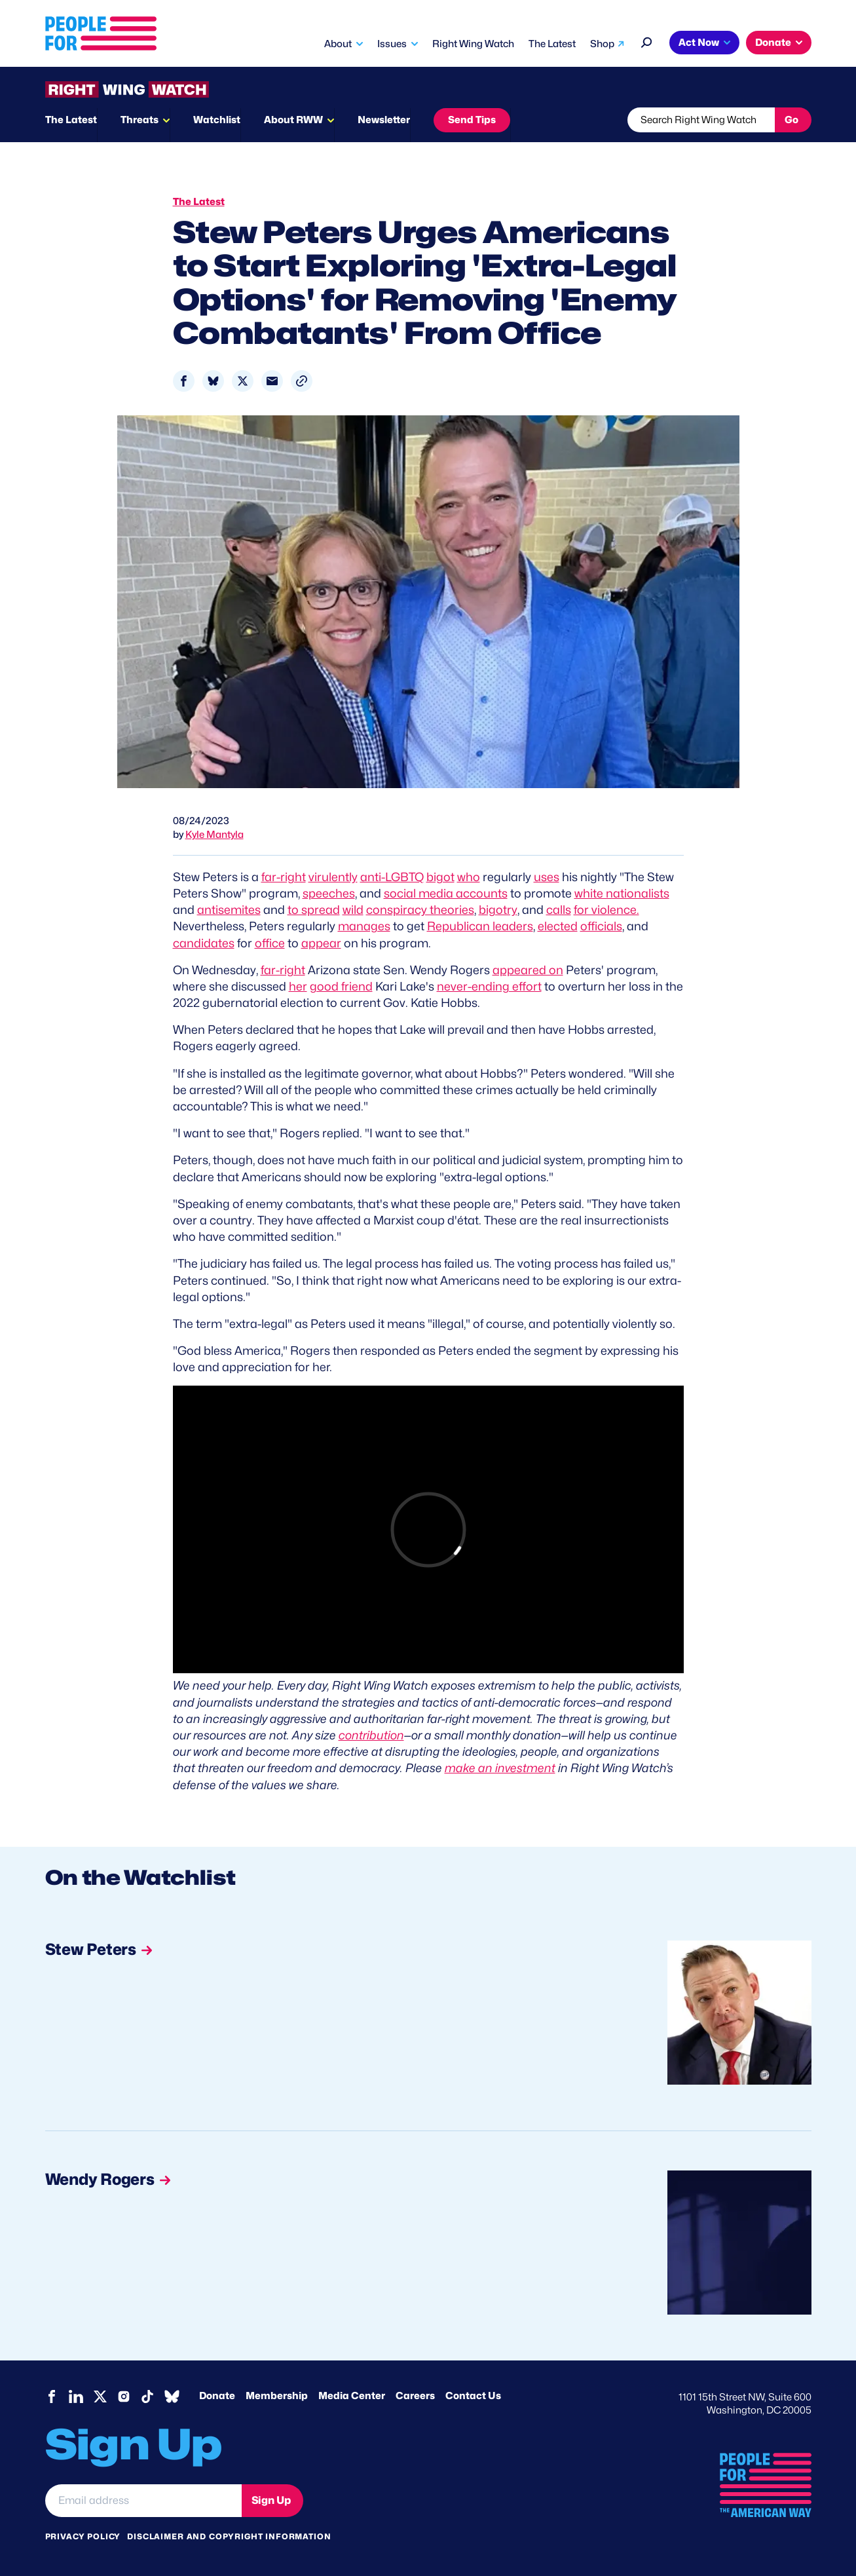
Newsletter (384, 120)
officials (601, 926)
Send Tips (472, 120)
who (468, 877)
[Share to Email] (272, 381)
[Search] (646, 41)
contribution (371, 1735)
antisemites (229, 910)
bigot (440, 877)
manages (364, 926)
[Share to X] (242, 381)
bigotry (498, 910)
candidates (203, 943)
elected (558, 926)
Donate (773, 42)
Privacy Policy (83, 2536)
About (338, 44)
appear (321, 943)
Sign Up (271, 2500)
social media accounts (446, 893)
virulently (333, 877)
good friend (341, 986)
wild (353, 910)
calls (558, 910)
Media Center (351, 2396)
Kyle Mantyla (214, 835)
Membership (277, 2396)
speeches (329, 893)
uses (546, 877)
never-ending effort (489, 986)
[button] (301, 381)
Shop (602, 44)
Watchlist (216, 120)
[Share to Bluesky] (213, 381)
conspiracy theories (420, 910)
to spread (314, 910)
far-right (283, 877)
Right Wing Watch (473, 44)
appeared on (528, 970)
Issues (392, 44)
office (270, 943)
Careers (415, 2396)
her (298, 986)
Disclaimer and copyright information (229, 2536)
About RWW (293, 120)
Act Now (699, 42)
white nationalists (621, 893)
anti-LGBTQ (392, 877)
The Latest (552, 44)
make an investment (500, 1768)
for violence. (606, 910)
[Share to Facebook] (184, 381)
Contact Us (473, 2396)
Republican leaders (480, 926)
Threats (139, 120)
